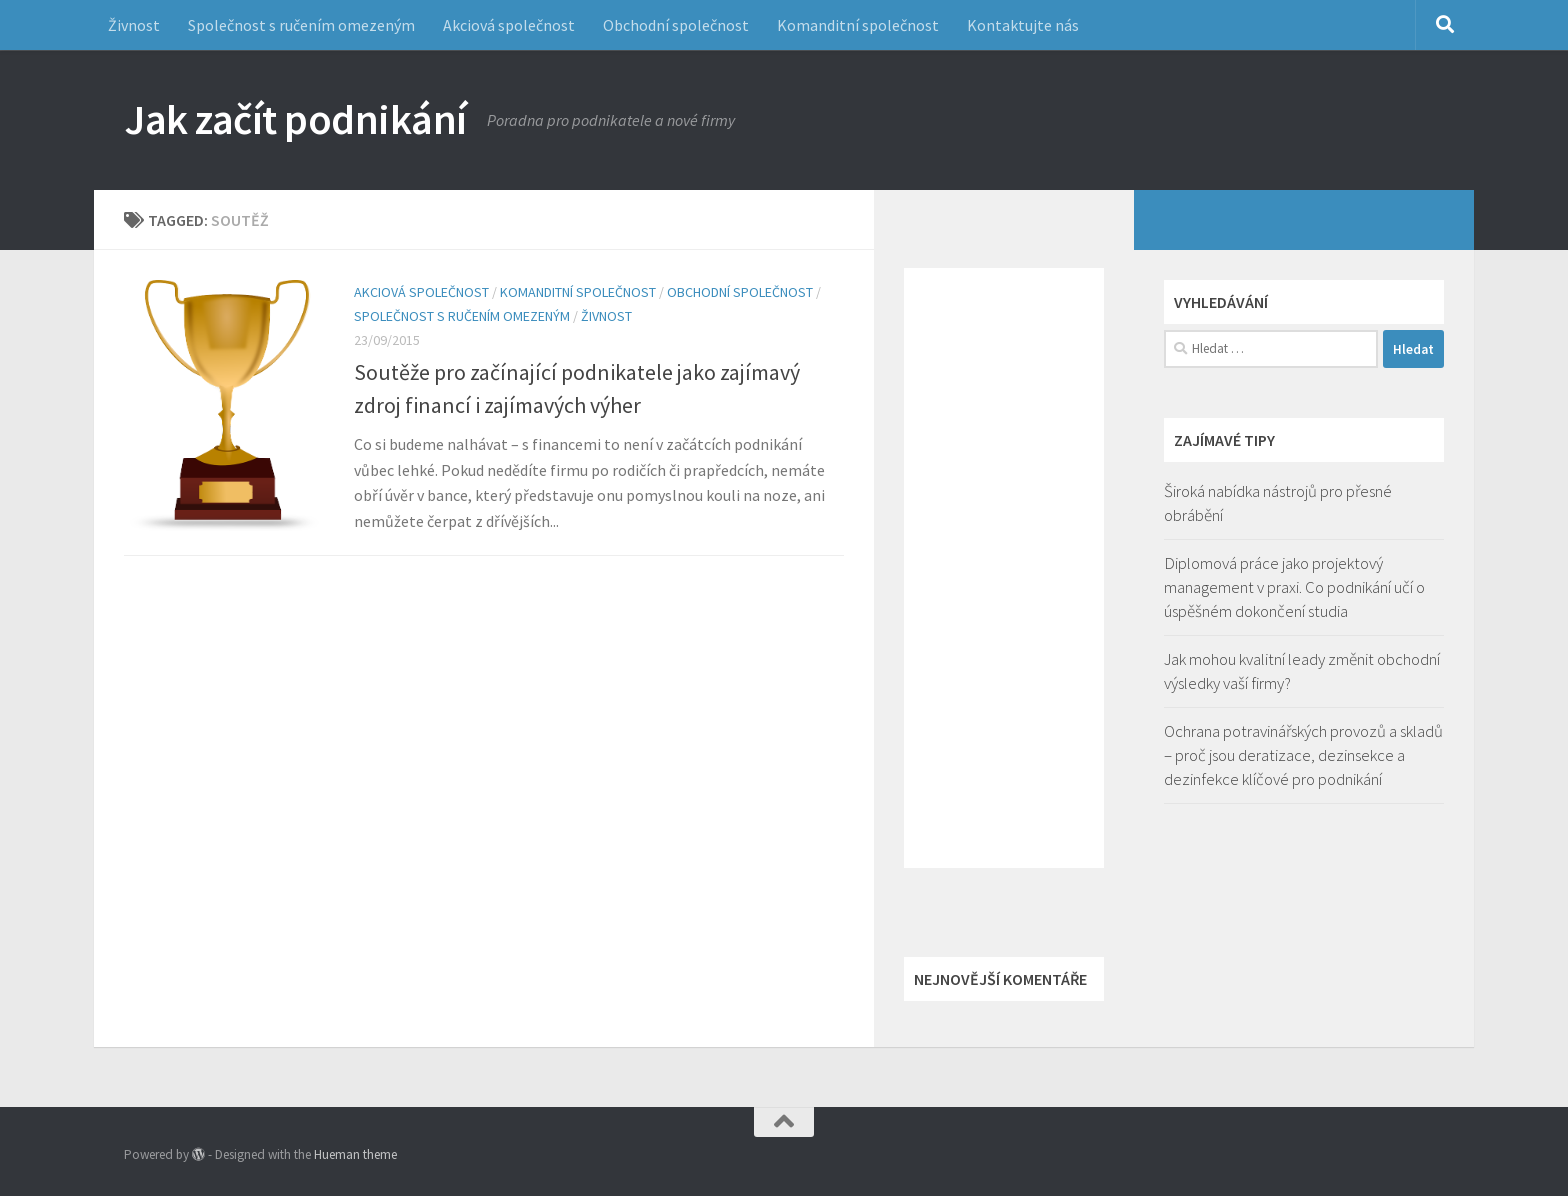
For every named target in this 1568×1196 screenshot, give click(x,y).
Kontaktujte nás (1023, 25)
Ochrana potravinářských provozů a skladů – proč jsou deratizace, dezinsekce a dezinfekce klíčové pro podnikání (1303, 754)
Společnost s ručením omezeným (301, 25)
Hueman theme (355, 1154)
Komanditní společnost (858, 25)
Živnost (134, 25)
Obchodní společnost (676, 25)
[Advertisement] (1004, 568)
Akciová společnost (509, 25)
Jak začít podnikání (295, 119)
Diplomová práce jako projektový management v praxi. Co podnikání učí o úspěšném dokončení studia (1294, 586)
